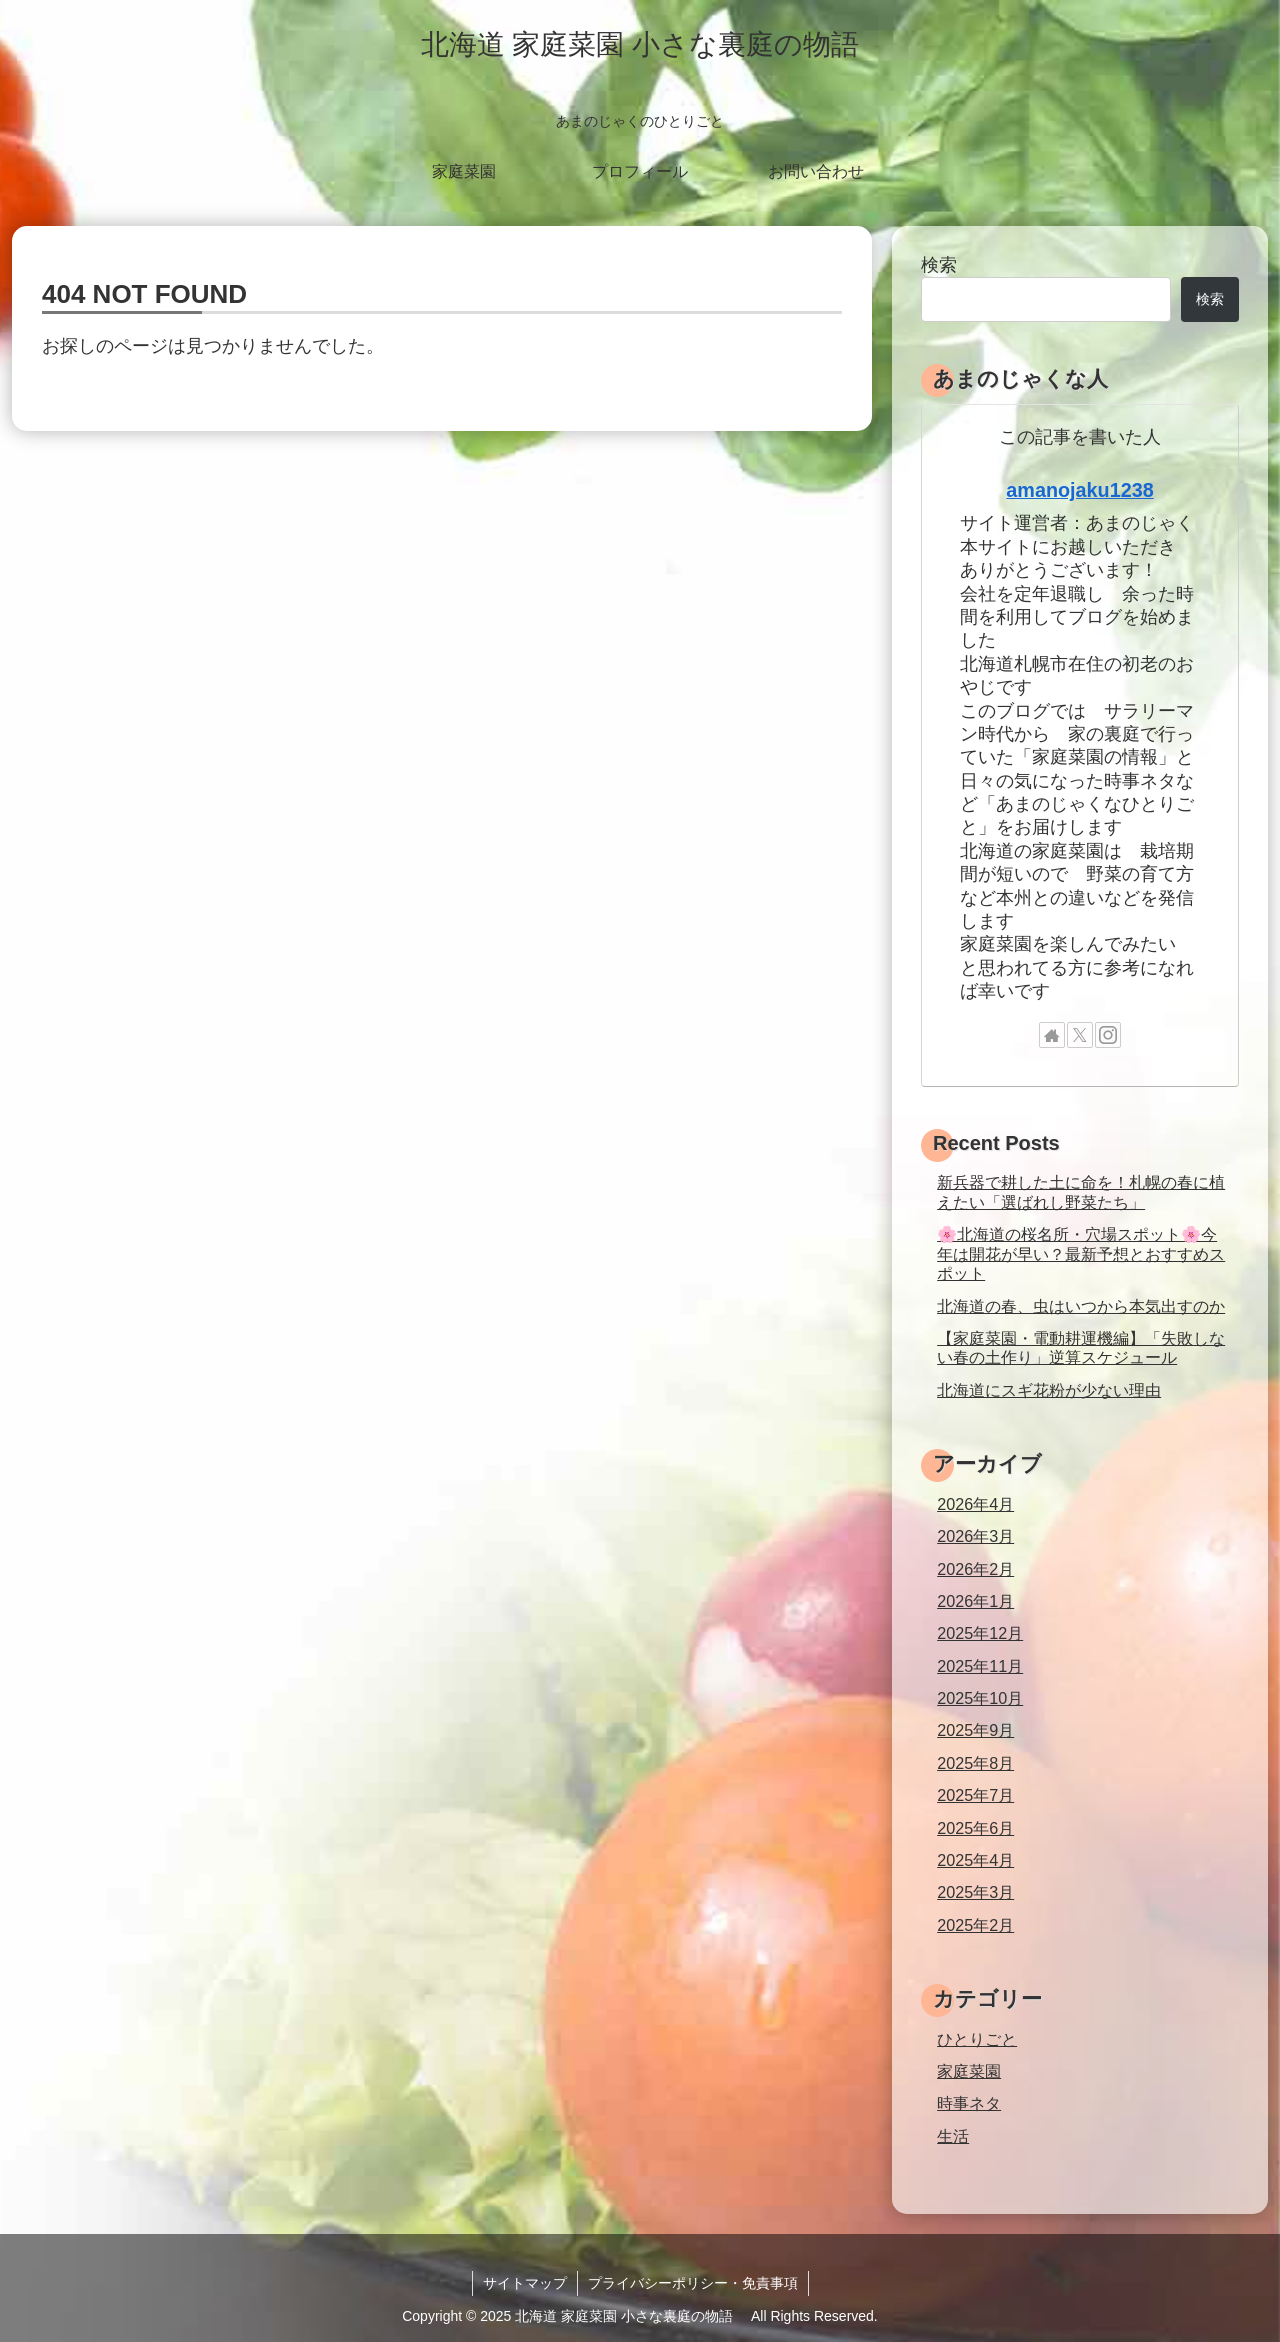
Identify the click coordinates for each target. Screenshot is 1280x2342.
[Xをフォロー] (1080, 1035)
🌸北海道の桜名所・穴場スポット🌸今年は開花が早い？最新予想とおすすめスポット (1081, 1253)
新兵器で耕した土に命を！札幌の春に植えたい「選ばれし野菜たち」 (1081, 1191)
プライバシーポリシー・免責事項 (693, 2283)
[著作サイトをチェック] (1052, 1035)
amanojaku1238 (1079, 490)
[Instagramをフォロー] (1108, 1035)
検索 (939, 265)
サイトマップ (525, 2283)
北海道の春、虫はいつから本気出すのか (1081, 1306)
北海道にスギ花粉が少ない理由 (1049, 1390)
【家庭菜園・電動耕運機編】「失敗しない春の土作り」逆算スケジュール (1081, 1347)
